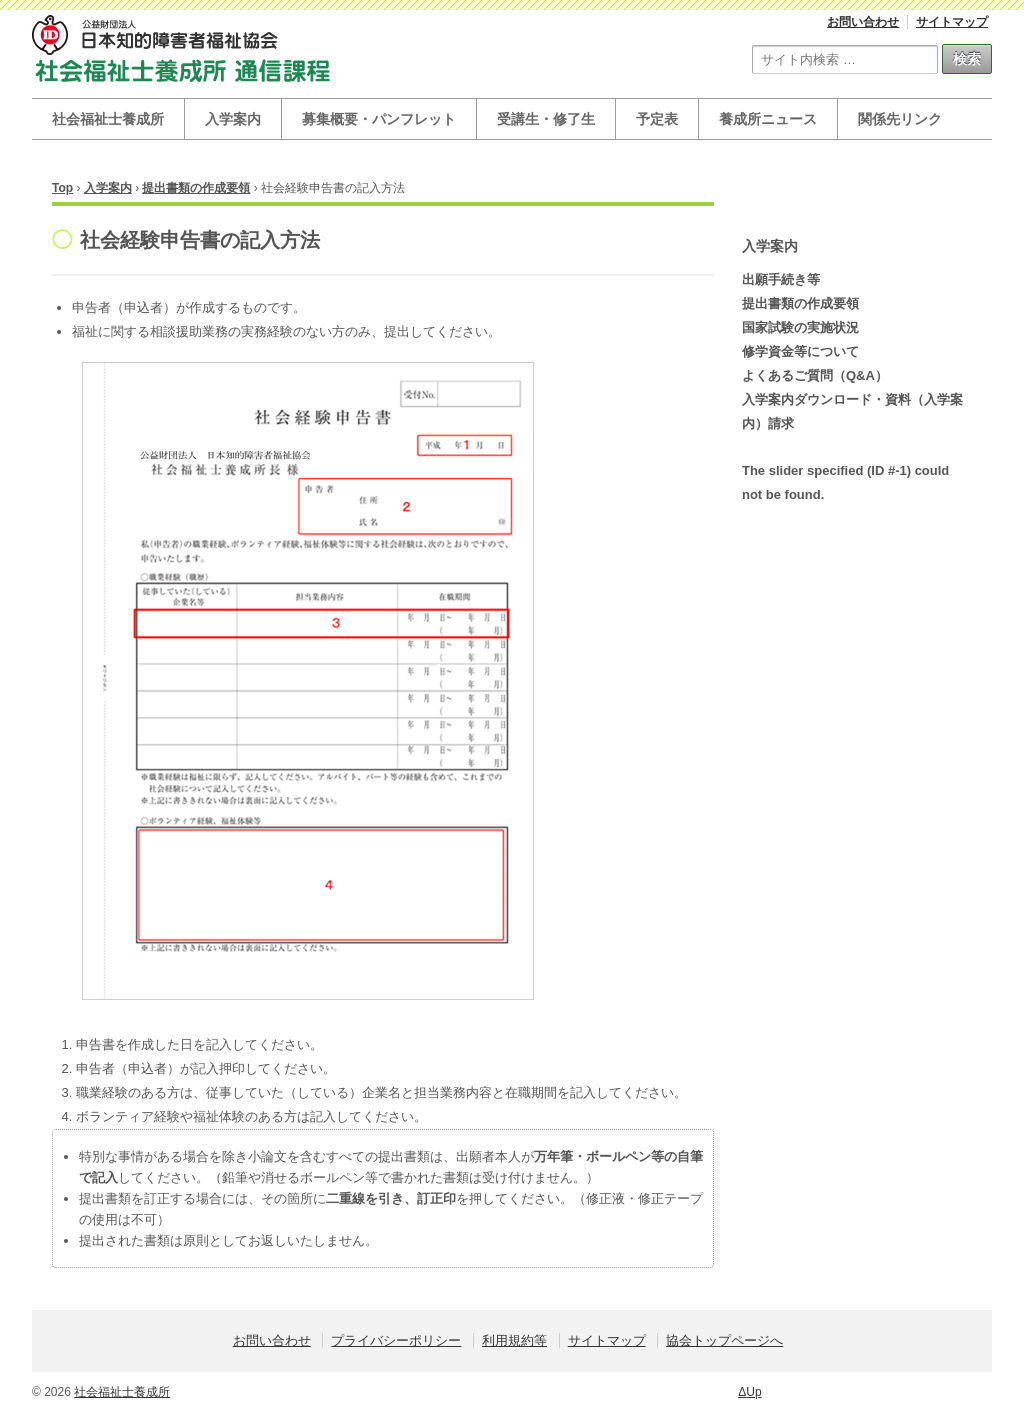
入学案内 (233, 119)
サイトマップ (952, 22)
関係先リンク (900, 119)
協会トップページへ (724, 1340)
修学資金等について (800, 351)
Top (62, 188)
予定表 (657, 119)
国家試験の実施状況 (800, 327)
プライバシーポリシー (396, 1340)
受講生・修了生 (546, 119)
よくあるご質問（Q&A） (815, 375)
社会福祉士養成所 (108, 119)
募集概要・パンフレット (379, 119)
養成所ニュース (768, 119)
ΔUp (749, 1392)
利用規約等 (514, 1340)
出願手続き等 (781, 279)
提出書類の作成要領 (196, 188)
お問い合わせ (863, 22)
